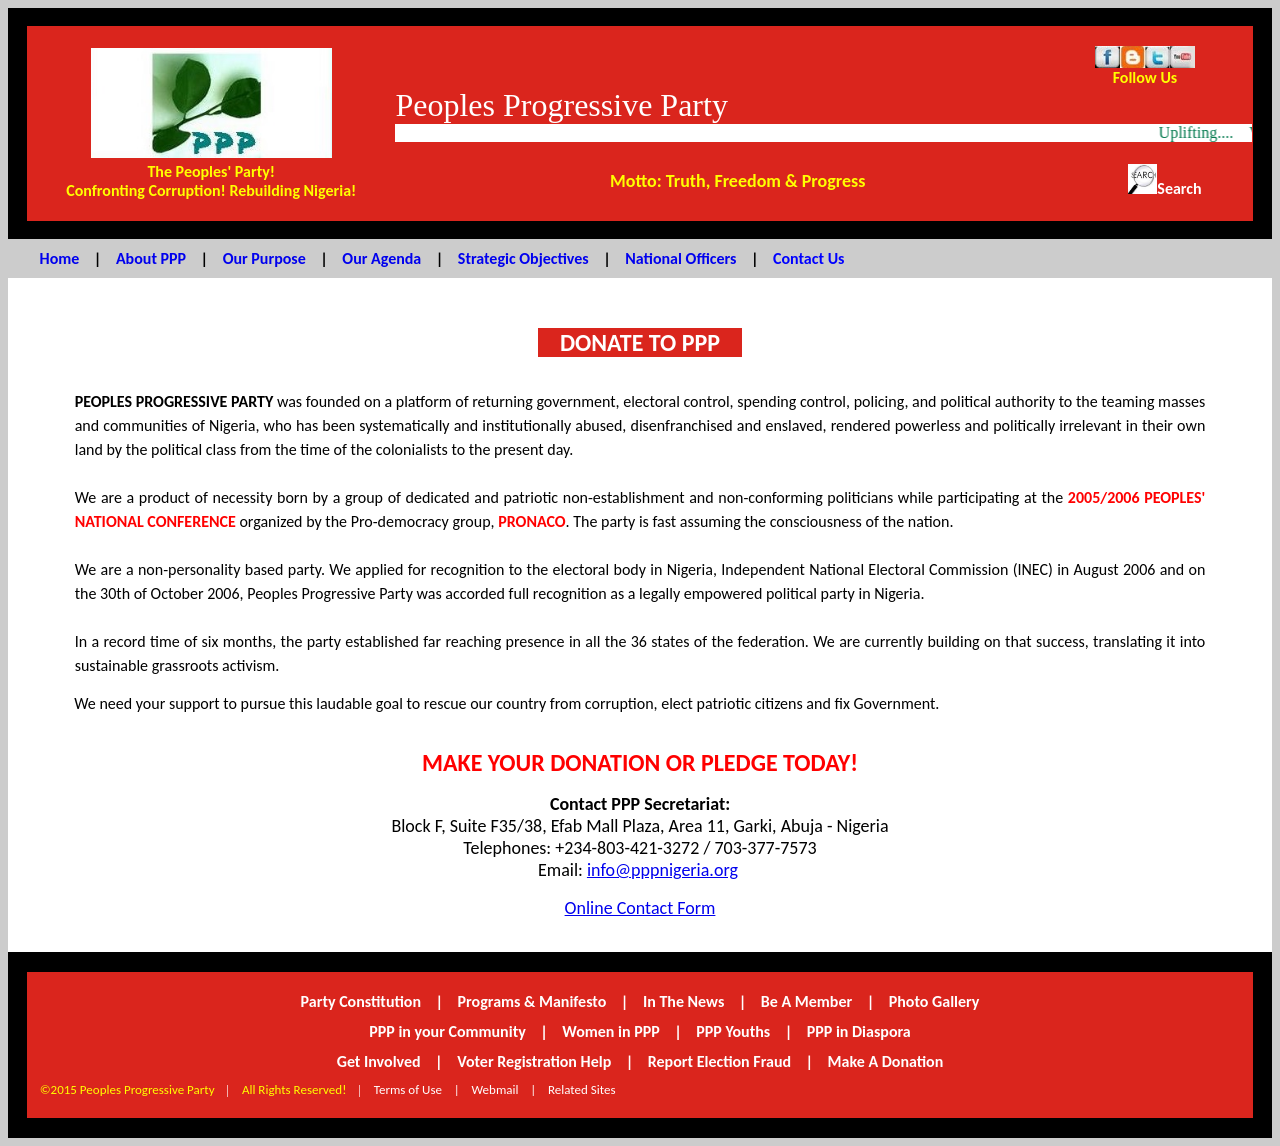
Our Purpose (264, 258)
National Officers (680, 258)
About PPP (151, 258)
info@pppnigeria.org (662, 870)
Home (60, 258)
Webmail (495, 1089)
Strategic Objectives (523, 258)
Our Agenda (381, 258)
